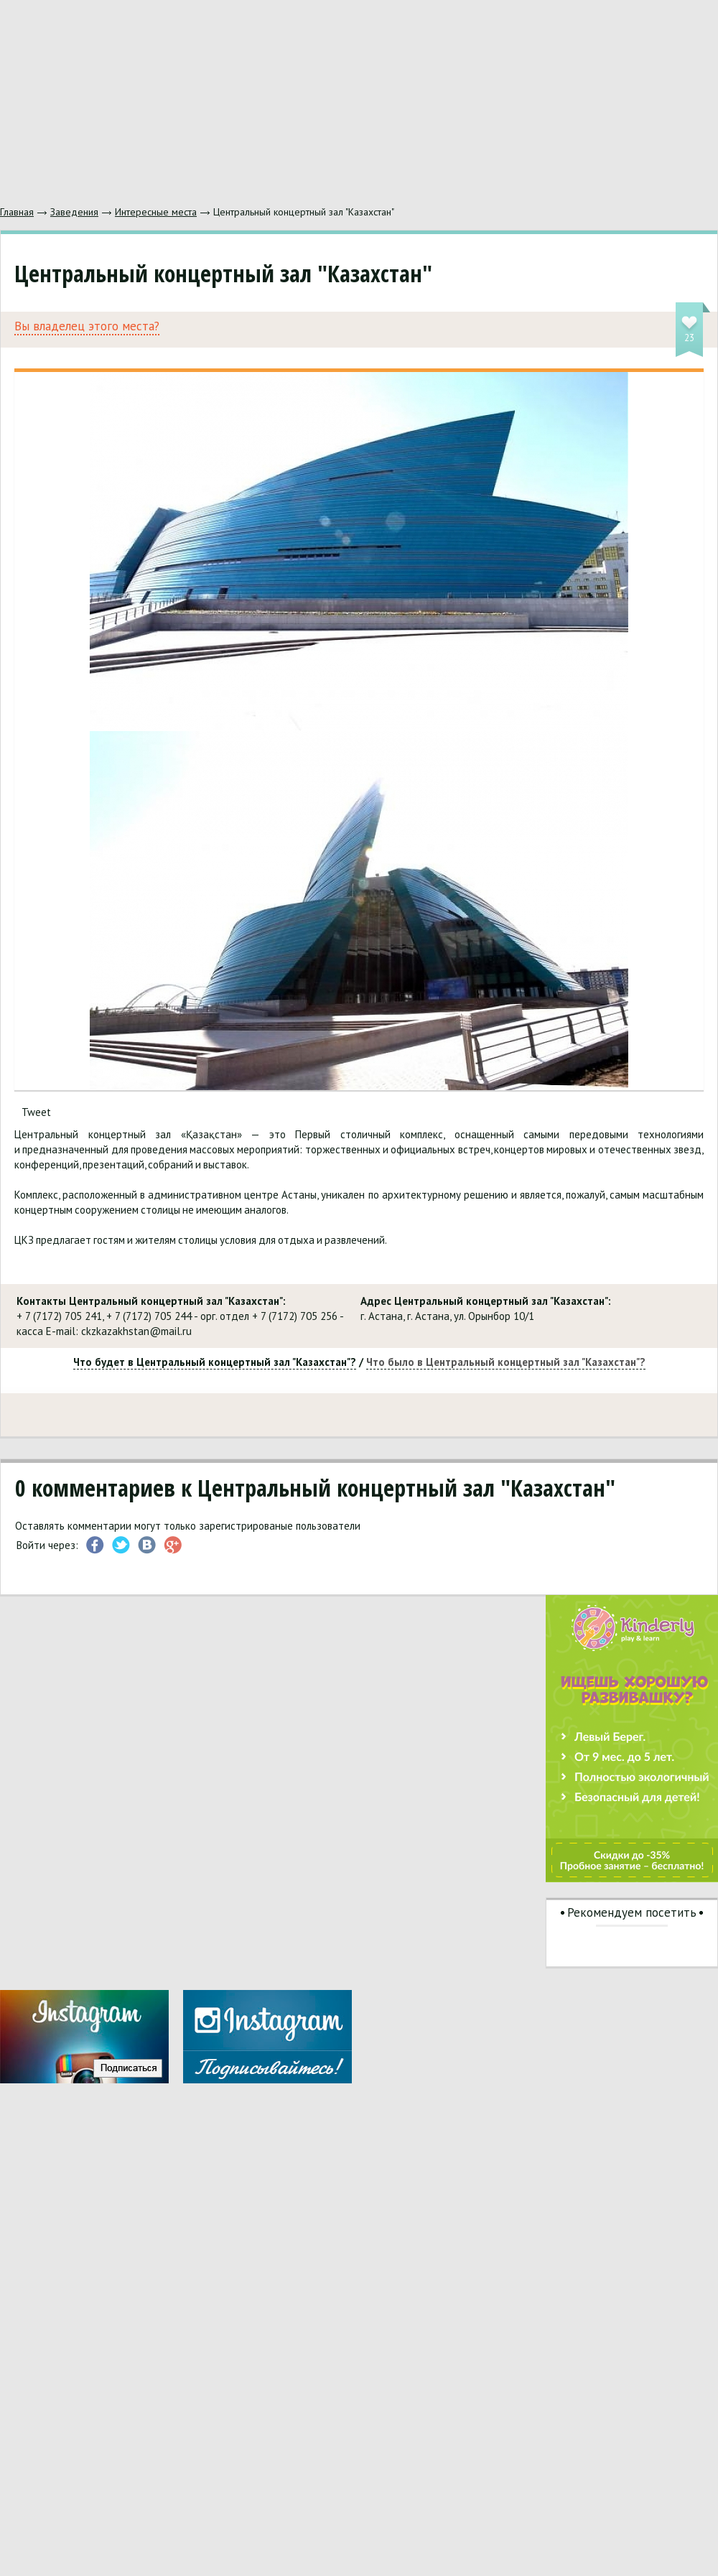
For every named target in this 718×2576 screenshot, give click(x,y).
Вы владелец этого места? (86, 326)
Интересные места (156, 211)
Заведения (74, 211)
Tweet (36, 1112)
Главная (17, 211)
